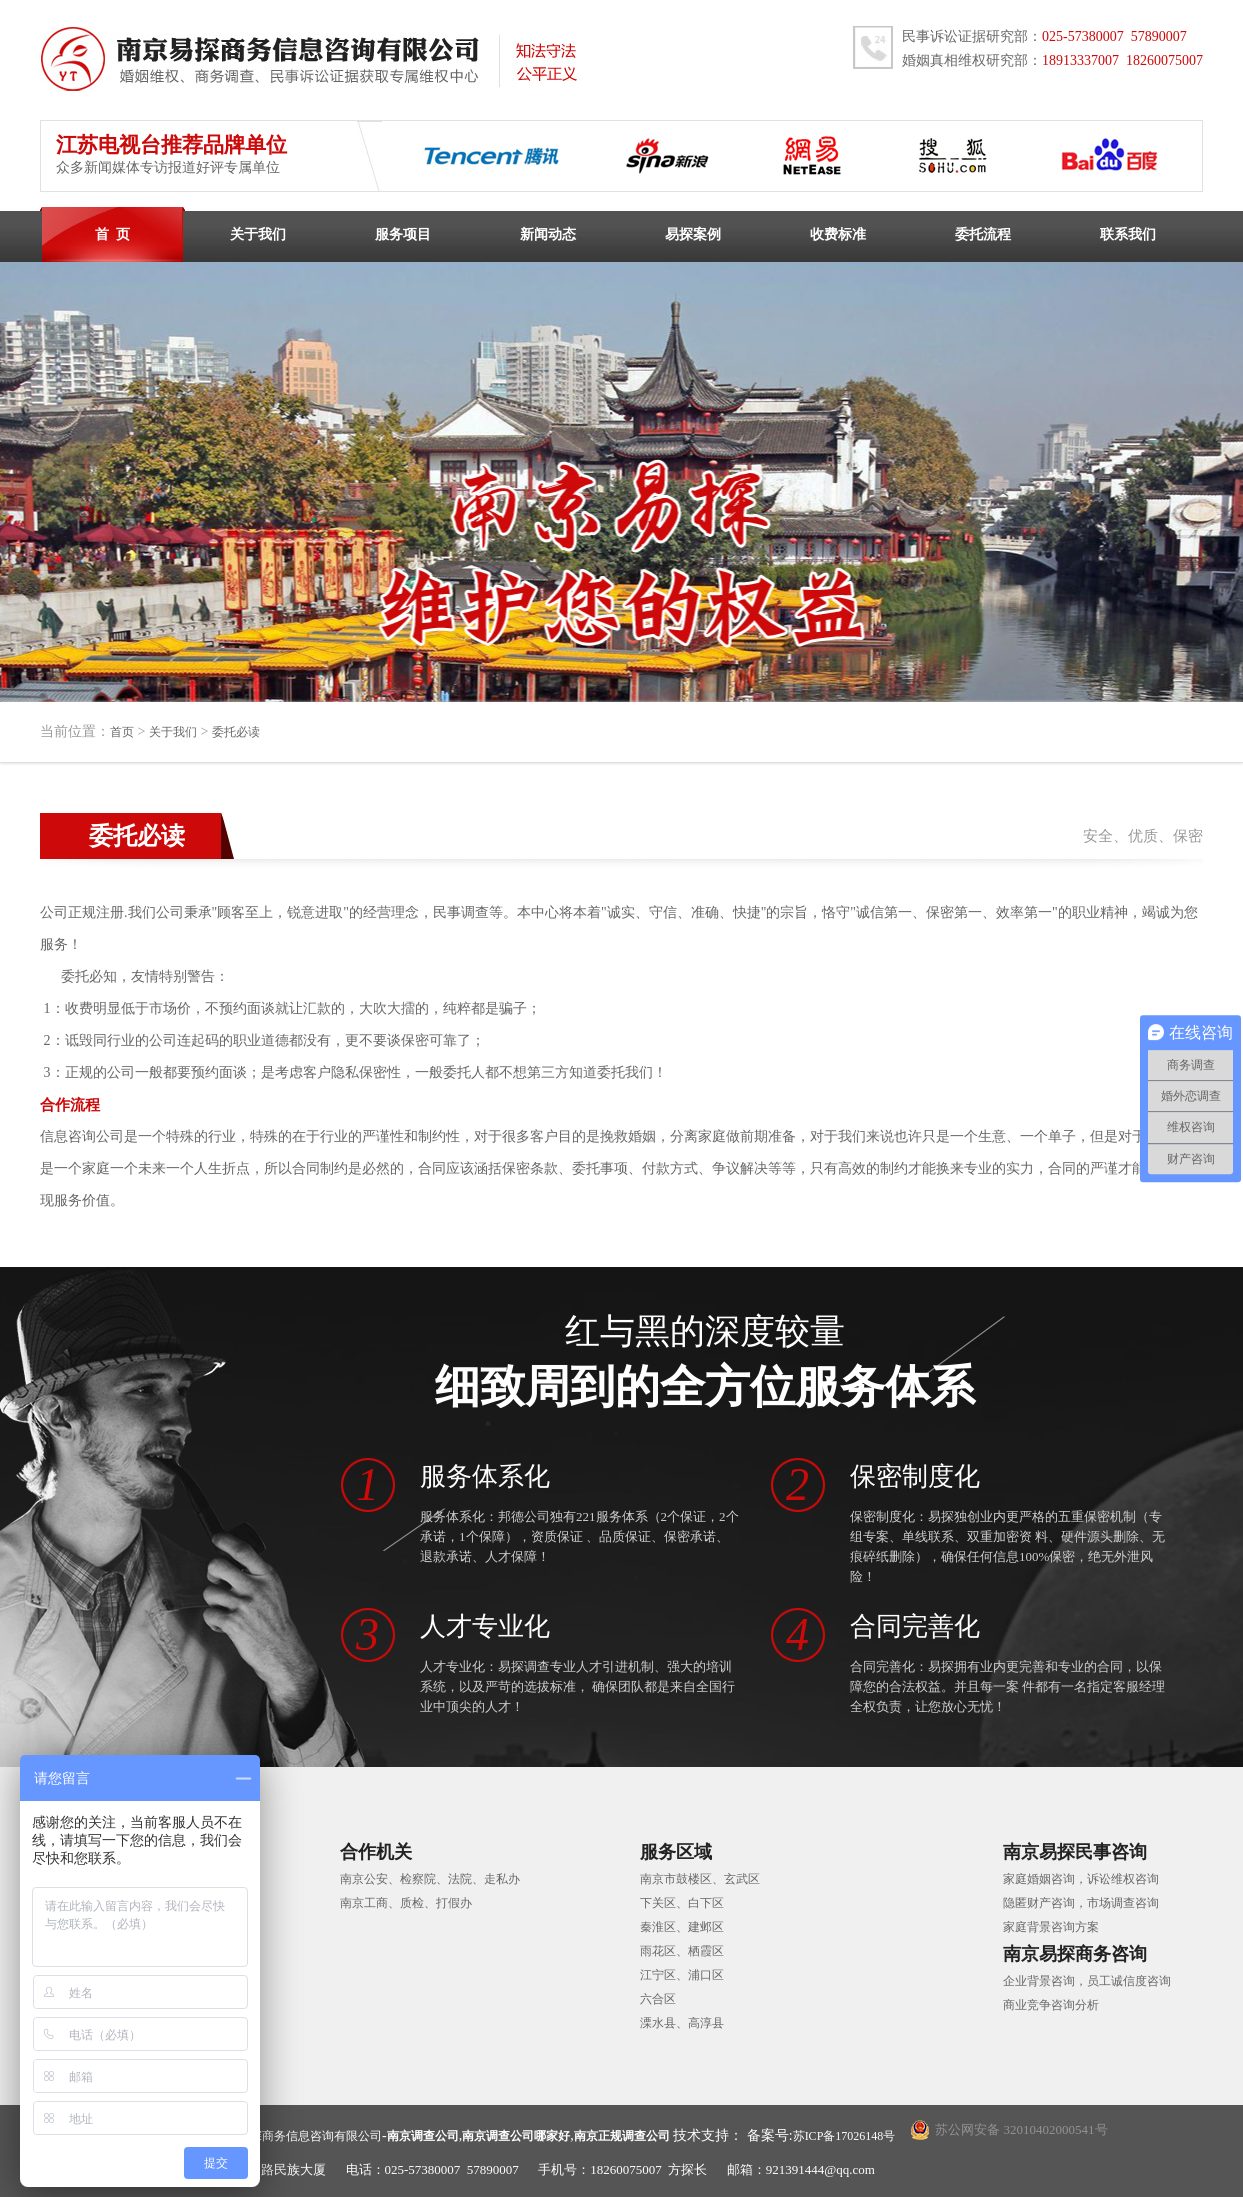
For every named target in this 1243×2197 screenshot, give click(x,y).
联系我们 (1128, 234)
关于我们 (258, 234)
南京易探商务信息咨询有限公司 (298, 2136)
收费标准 (838, 234)
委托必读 (236, 732)
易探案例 (693, 234)
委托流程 (983, 234)
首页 (122, 732)
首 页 (112, 234)
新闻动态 (548, 234)
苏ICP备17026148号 (844, 2136)
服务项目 (403, 234)
